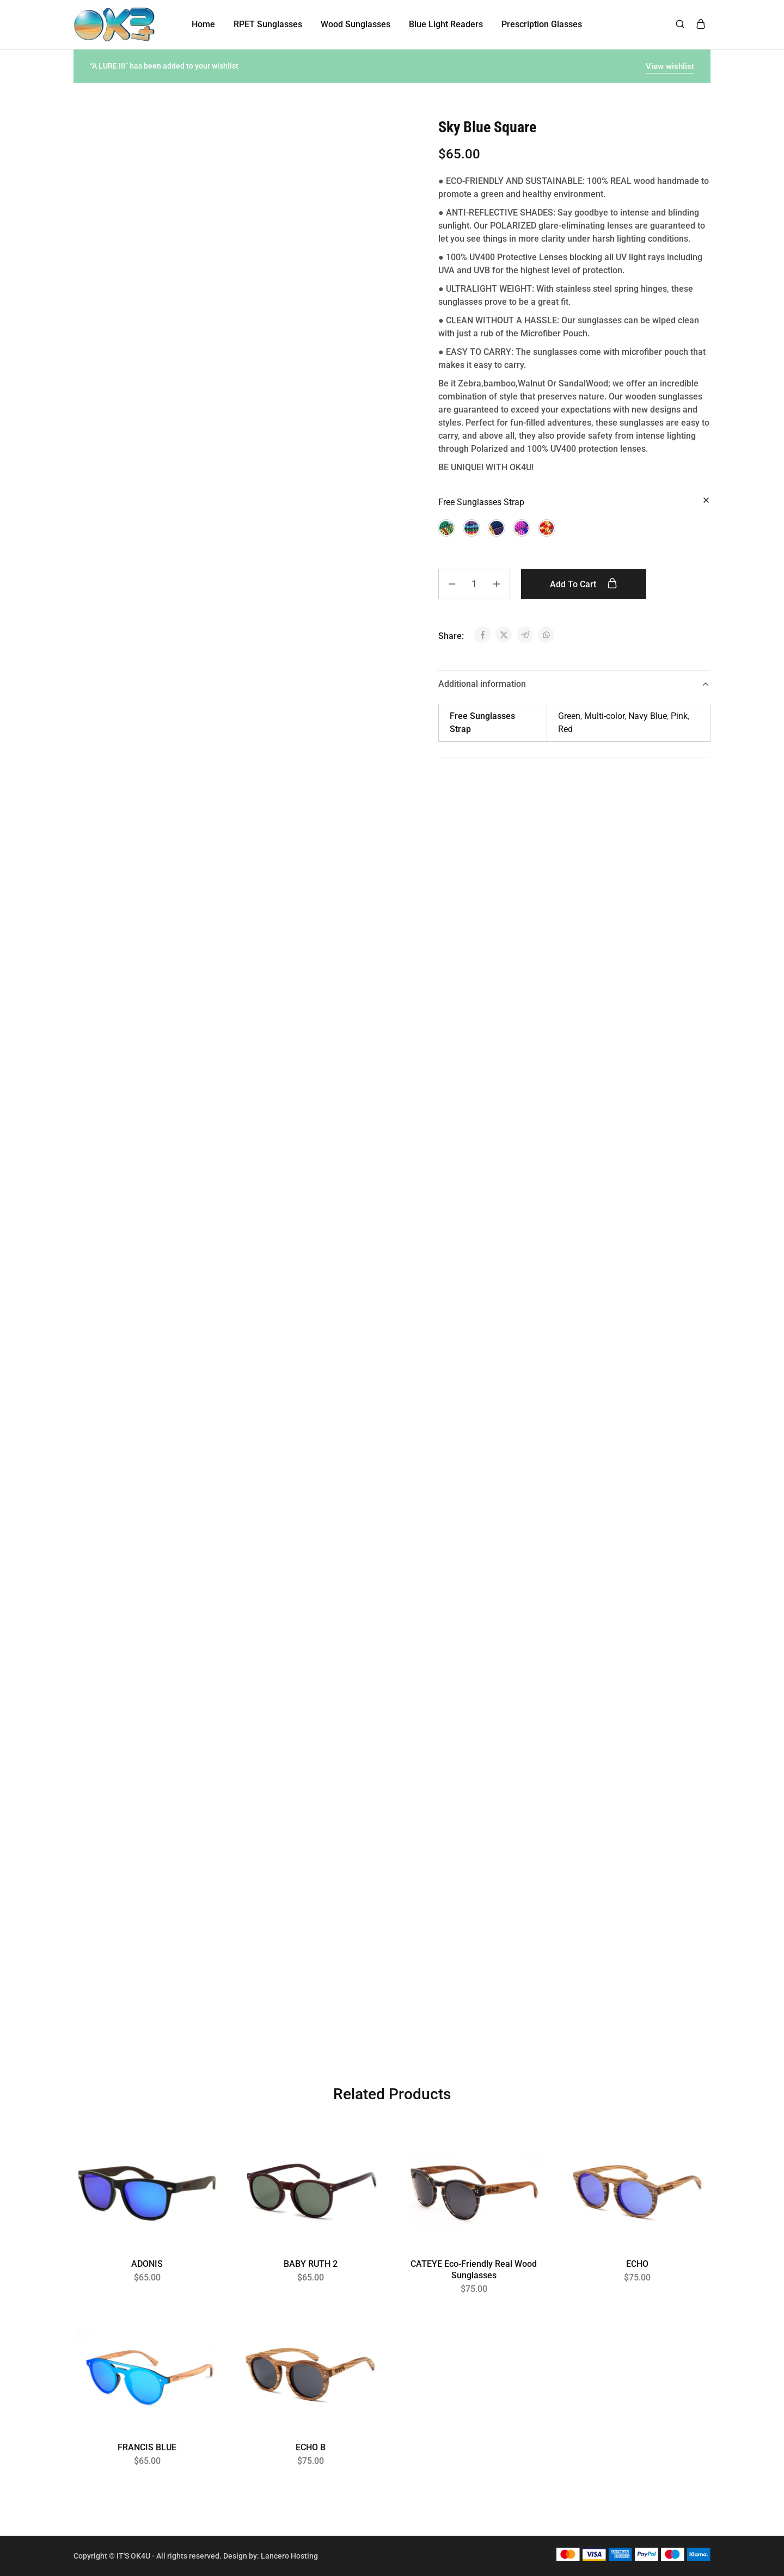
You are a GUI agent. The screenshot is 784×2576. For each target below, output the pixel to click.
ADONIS (147, 2264)
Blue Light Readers (446, 24)
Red (565, 729)
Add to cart (583, 584)
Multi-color (604, 716)
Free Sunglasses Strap (481, 502)
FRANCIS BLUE (147, 2447)
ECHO (637, 2264)
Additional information (574, 684)
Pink (679, 716)
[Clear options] (706, 501)
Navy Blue (647, 716)
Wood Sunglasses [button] (355, 24)
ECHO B (311, 2447)
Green (569, 716)
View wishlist (670, 66)
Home (203, 24)
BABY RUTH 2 (311, 2264)
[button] (446, 528)
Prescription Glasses (541, 24)
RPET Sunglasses (268, 24)
